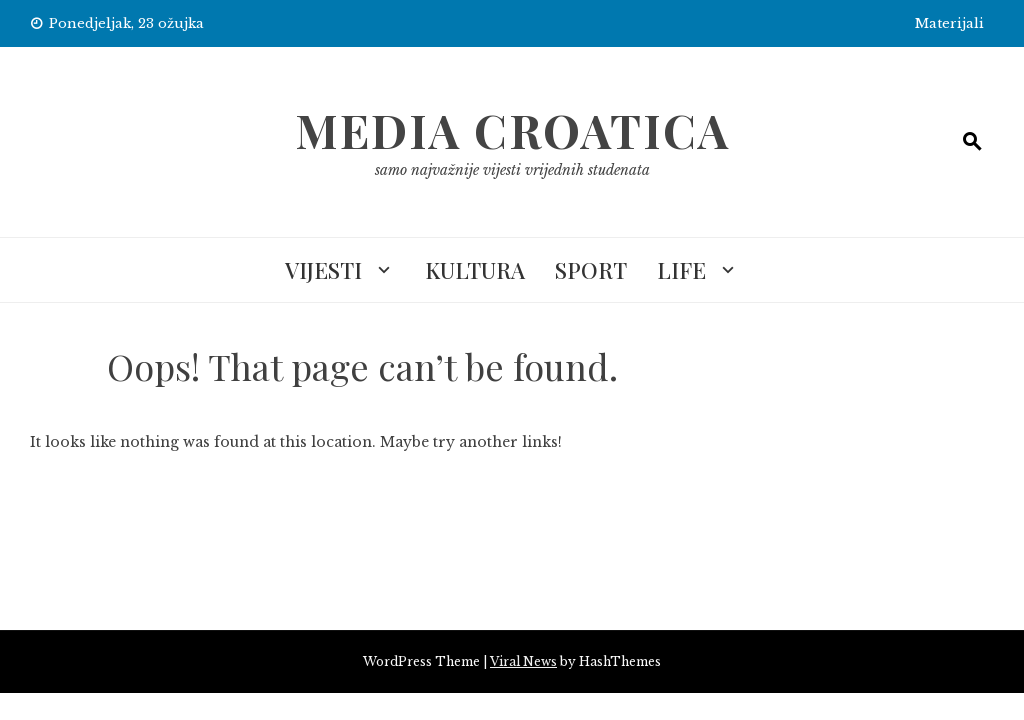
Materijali (949, 23)
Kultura (475, 270)
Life (681, 270)
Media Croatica (512, 130)
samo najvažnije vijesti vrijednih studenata (512, 170)
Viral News (523, 661)
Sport (591, 270)
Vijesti (323, 270)
